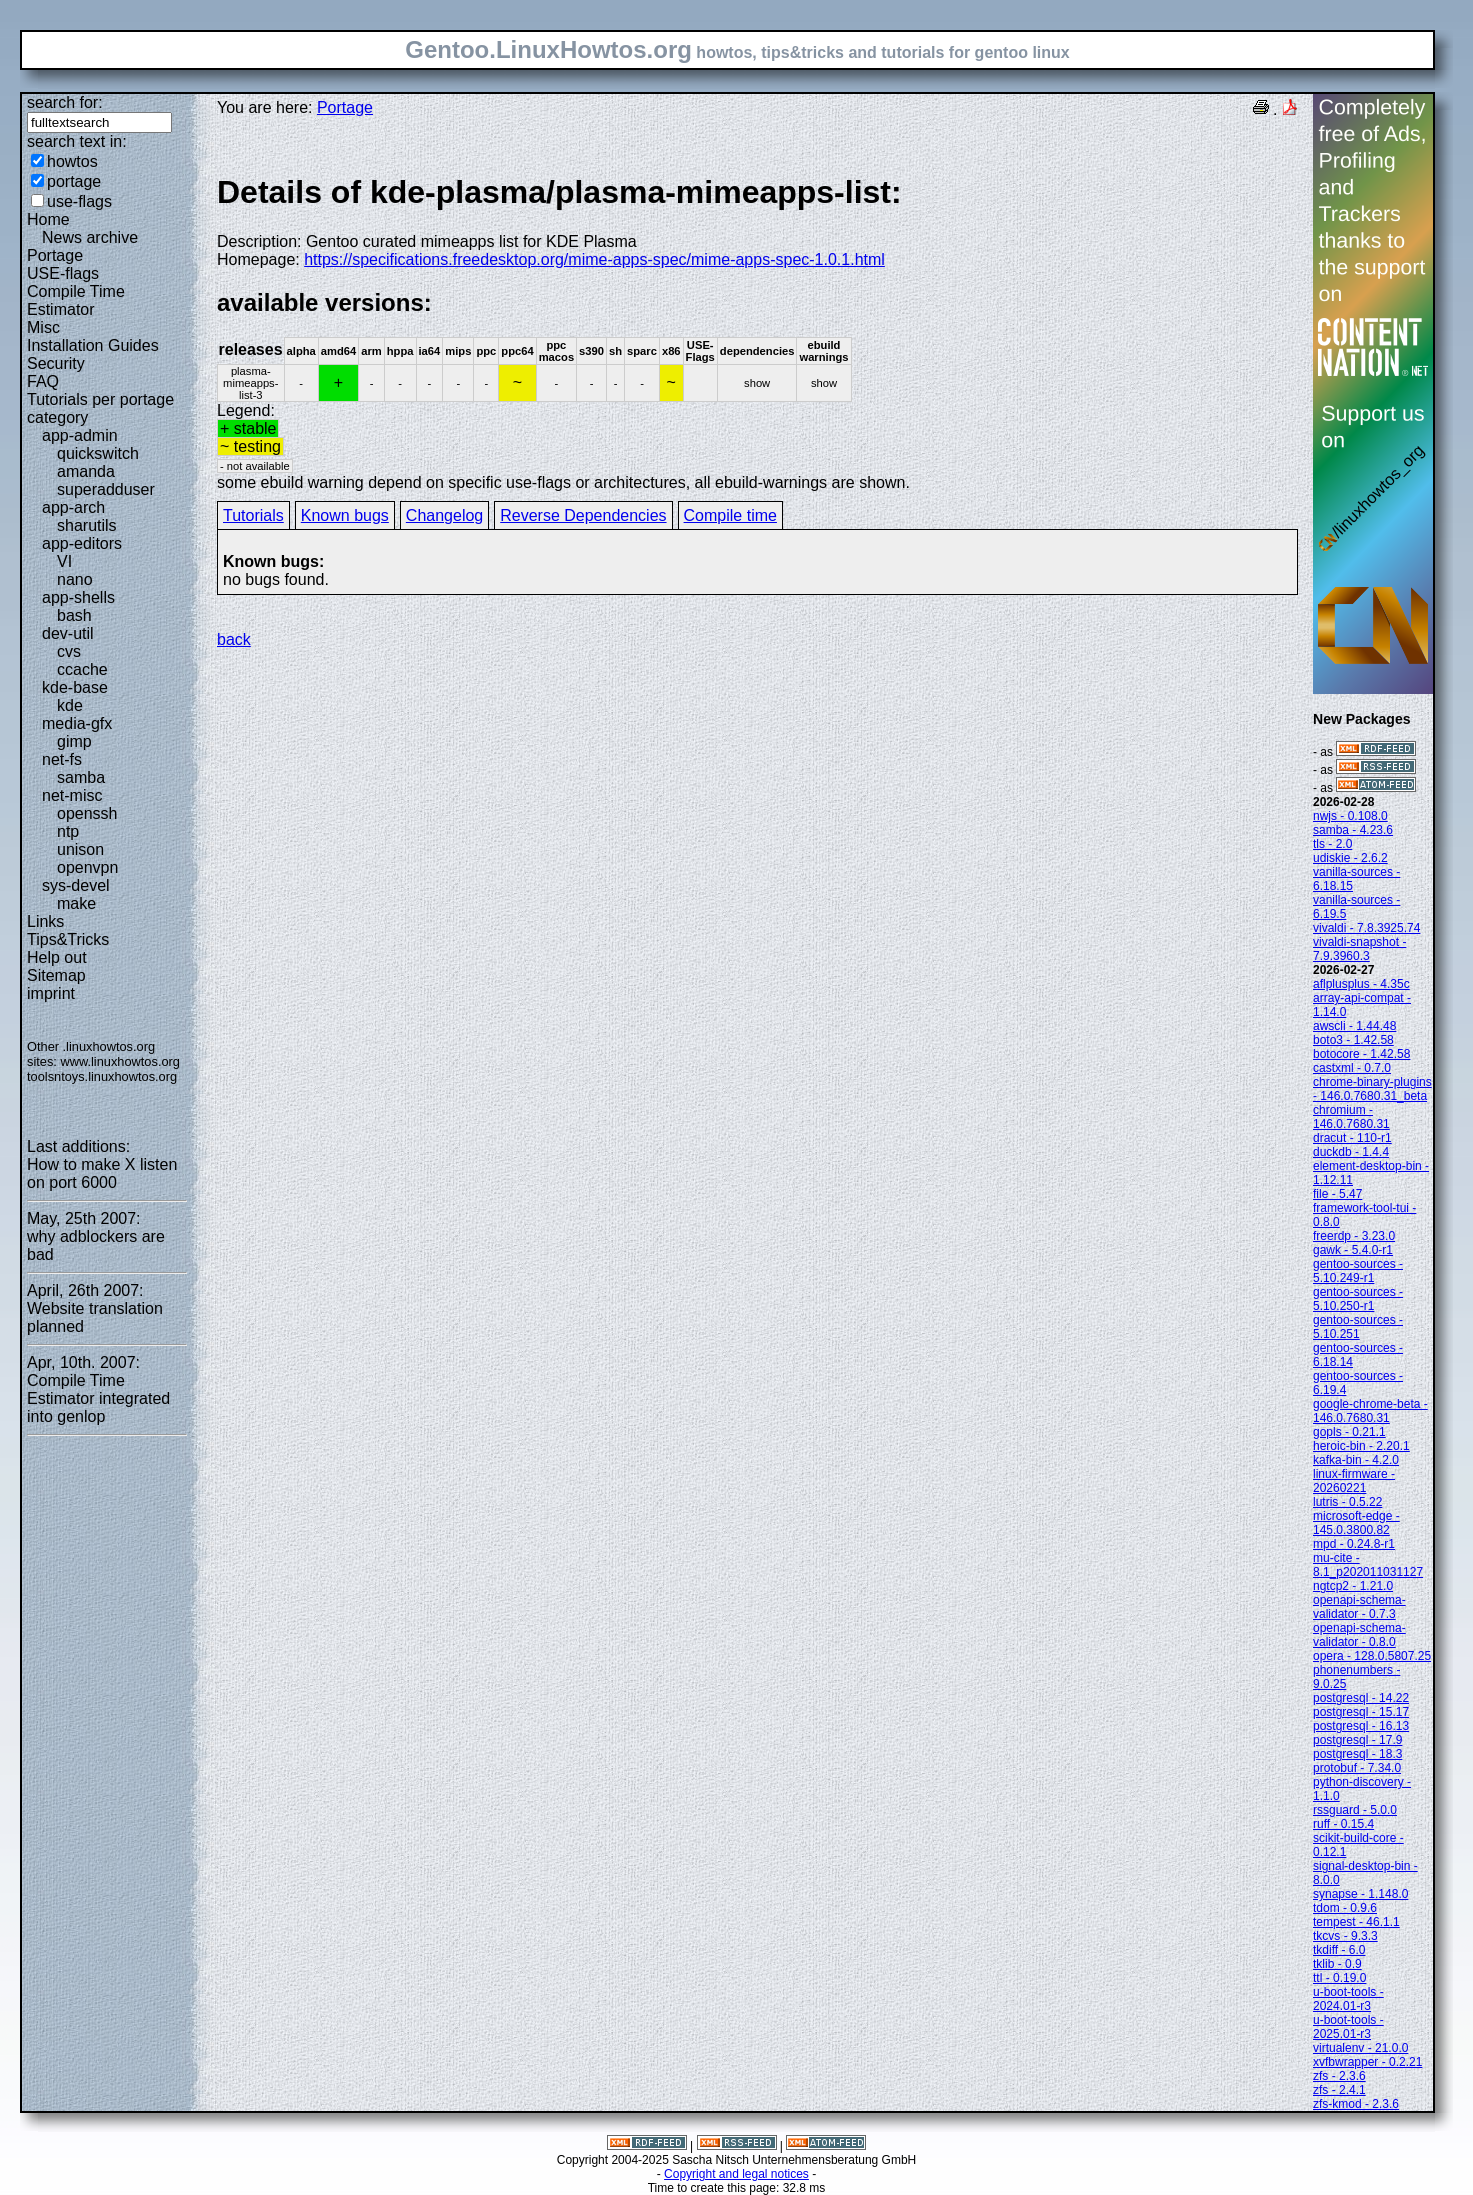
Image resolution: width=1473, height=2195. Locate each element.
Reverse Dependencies (583, 515)
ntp (68, 831)
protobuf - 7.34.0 (1357, 1768)
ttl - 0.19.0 (1339, 1978)
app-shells (78, 597)
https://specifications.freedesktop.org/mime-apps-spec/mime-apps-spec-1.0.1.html (594, 259)
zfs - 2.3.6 (1339, 2076)
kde (70, 705)
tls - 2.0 (1332, 844)
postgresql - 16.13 (1361, 1726)
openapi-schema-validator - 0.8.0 (1359, 1635)
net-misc (72, 795)
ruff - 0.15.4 (1343, 1824)
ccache (82, 669)
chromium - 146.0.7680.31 (1351, 1117)
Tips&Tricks (68, 939)
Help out (57, 957)
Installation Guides (93, 345)
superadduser (106, 489)
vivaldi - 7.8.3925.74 (1366, 928)
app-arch (73, 507)
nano (75, 579)
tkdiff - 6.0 (1339, 1950)
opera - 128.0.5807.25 (1372, 1656)
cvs (69, 651)
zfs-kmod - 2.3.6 (1356, 2104)
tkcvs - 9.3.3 (1345, 1936)
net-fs (62, 759)
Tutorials (253, 515)
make (76, 903)
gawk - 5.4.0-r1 (1353, 1250)
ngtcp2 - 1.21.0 (1353, 1586)
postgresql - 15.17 (1361, 1712)
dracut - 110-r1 (1352, 1138)
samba (81, 777)
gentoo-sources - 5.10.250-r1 (1358, 1299)
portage (74, 181)
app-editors (82, 543)
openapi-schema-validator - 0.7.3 (1359, 1607)
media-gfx (77, 723)
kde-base (75, 687)
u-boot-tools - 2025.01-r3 (1348, 2027)
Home (48, 219)
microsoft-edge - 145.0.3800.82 (1356, 1523)
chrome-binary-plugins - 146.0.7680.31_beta (1372, 1089)
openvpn (87, 867)
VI (64, 561)
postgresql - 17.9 (1357, 1740)
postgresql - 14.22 (1361, 1698)
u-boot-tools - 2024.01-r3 (1348, 1999)
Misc (43, 327)
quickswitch (98, 453)
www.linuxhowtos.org (120, 1061)
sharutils (87, 525)
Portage (55, 255)
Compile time (730, 515)
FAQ (43, 381)
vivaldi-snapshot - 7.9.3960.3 (1359, 949)
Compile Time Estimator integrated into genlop (98, 1398)
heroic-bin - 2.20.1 (1361, 1446)
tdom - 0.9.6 (1345, 1908)
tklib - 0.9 (1337, 1964)
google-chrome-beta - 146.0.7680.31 (1370, 1411)
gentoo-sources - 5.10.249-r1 (1358, 1271)
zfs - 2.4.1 (1339, 2090)
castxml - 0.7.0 (1352, 1068)
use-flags (79, 201)
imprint (51, 993)
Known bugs (345, 515)
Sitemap (56, 975)
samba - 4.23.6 (1353, 830)
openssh (87, 813)
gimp (74, 741)
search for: (65, 102)
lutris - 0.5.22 (1347, 1502)
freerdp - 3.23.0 (1354, 1236)
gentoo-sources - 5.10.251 (1358, 1327)
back (234, 639)
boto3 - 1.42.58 (1353, 1040)
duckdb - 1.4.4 (1351, 1152)
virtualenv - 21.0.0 (1360, 2048)
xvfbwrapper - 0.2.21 (1367, 2062)
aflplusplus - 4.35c (1361, 984)
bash (74, 615)
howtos (72, 161)
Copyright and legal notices (736, 2174)
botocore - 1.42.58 (1361, 1054)
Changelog (444, 515)
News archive (90, 237)
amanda (86, 471)
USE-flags (63, 273)
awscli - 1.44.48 (1354, 1026)
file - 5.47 (1337, 1194)
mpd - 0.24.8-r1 (1354, 1544)
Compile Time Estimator (76, 300)
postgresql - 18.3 (1357, 1754)
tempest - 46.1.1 (1356, 1922)
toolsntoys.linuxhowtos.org (102, 1076)
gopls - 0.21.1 (1349, 1432)
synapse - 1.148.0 (1360, 1894)
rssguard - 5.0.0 (1355, 1810)
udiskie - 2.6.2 (1350, 858)
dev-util (68, 633)
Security (56, 363)
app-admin (80, 435)
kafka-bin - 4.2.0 (1356, 1460)
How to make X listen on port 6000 (102, 1173)
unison (80, 849)
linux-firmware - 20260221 (1354, 1481)
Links (45, 921)
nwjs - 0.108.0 (1350, 816)
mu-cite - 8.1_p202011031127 (1368, 1565)
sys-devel (76, 885)
